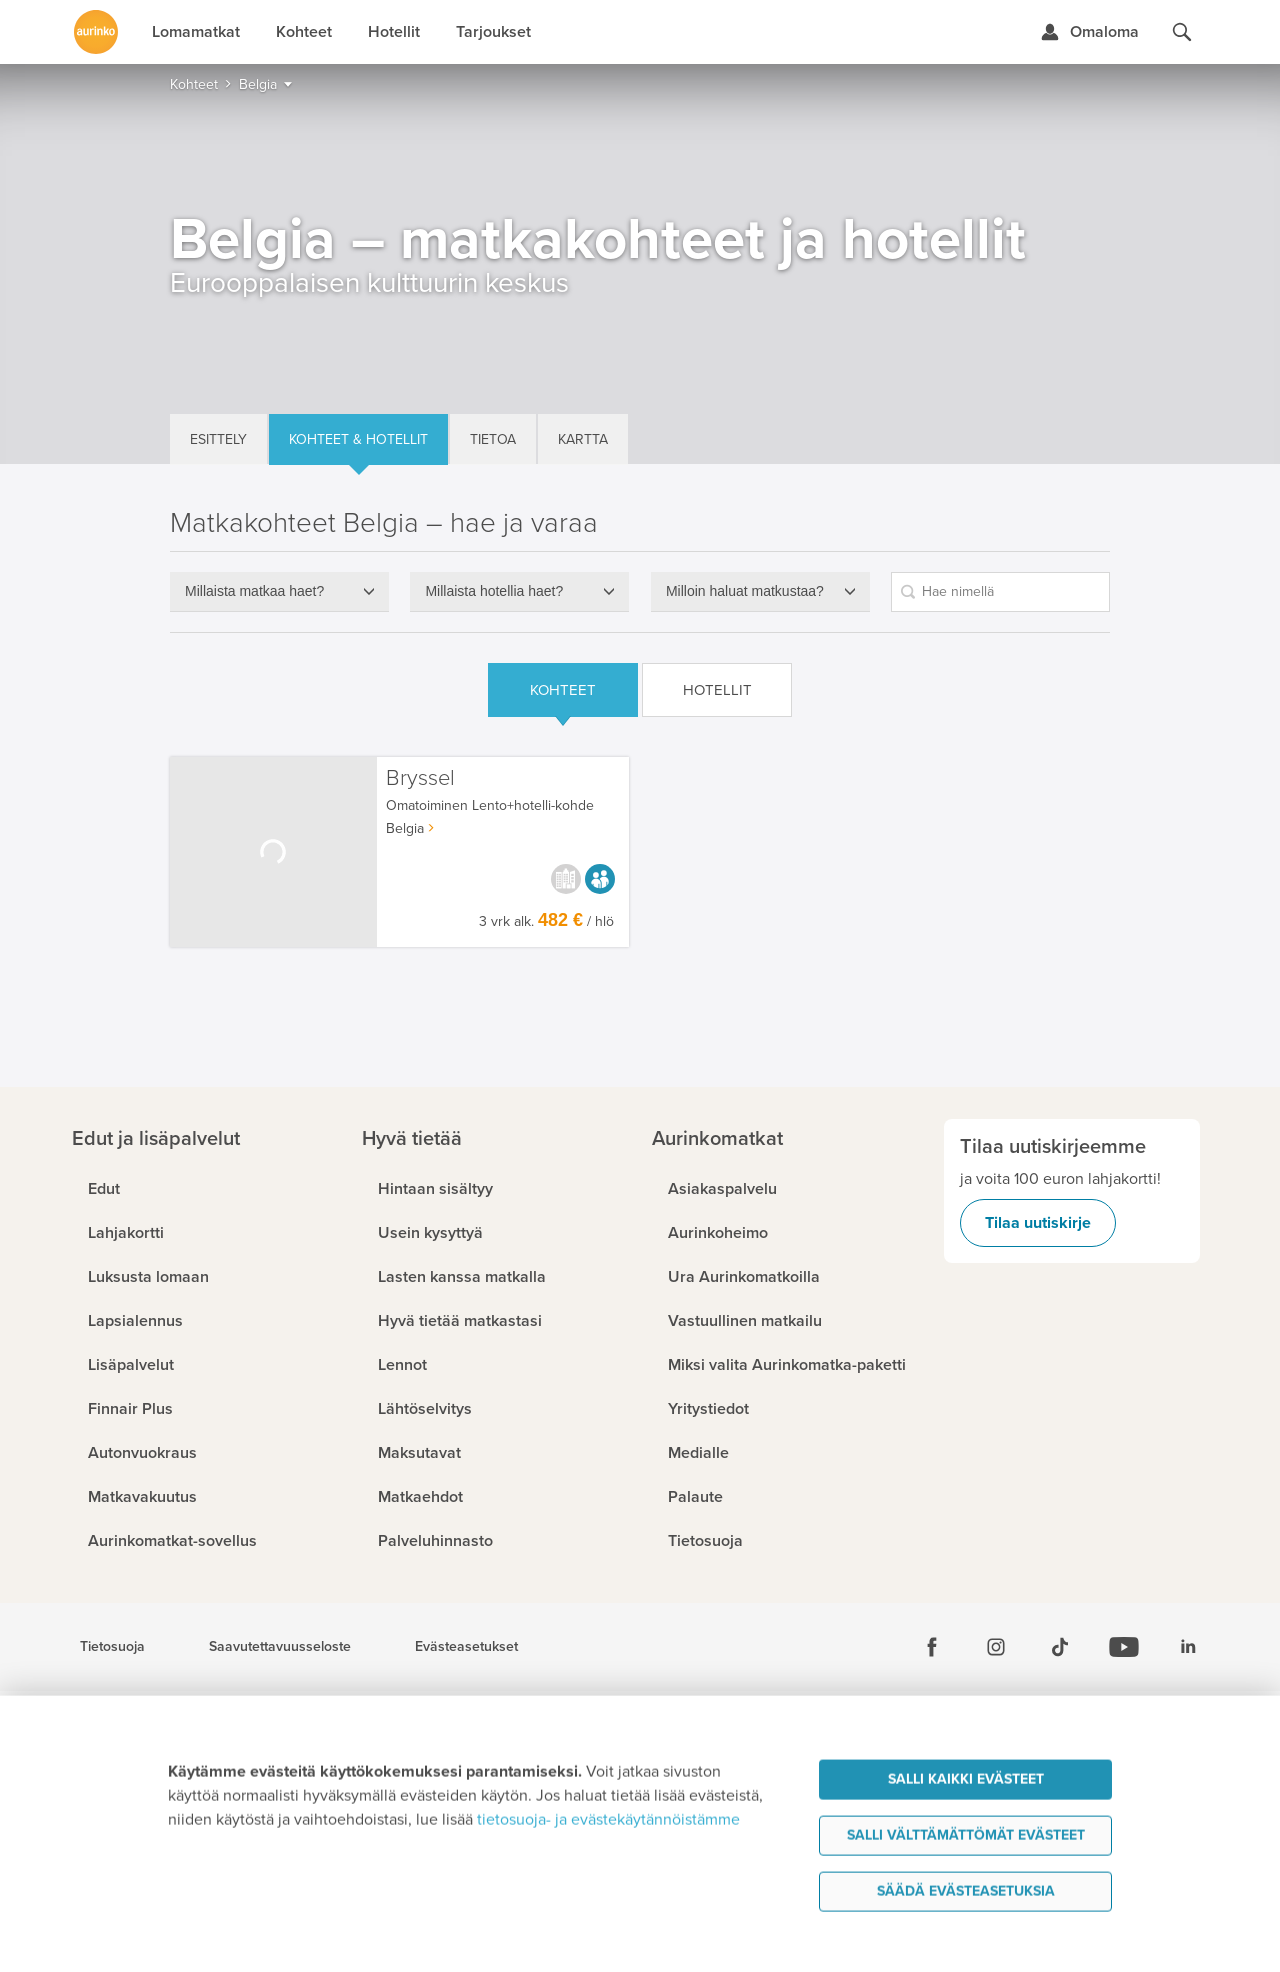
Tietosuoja (112, 1647)
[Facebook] (932, 1647)
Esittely (218, 439)
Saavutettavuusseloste (280, 1647)
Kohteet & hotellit (358, 439)
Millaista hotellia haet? (494, 591)
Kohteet (563, 690)
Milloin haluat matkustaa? (745, 591)
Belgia (405, 828)
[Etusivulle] (96, 32)
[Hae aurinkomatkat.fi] (1182, 32)
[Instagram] (996, 1647)
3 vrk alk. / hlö (546, 921)
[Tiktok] (1060, 1647)
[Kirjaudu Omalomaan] (1089, 32)
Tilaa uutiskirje (1038, 1223)
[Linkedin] (1188, 1647)
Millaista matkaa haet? (254, 591)
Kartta (583, 439)
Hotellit (717, 690)
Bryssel (420, 778)
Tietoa (493, 439)
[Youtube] (1124, 1647)
